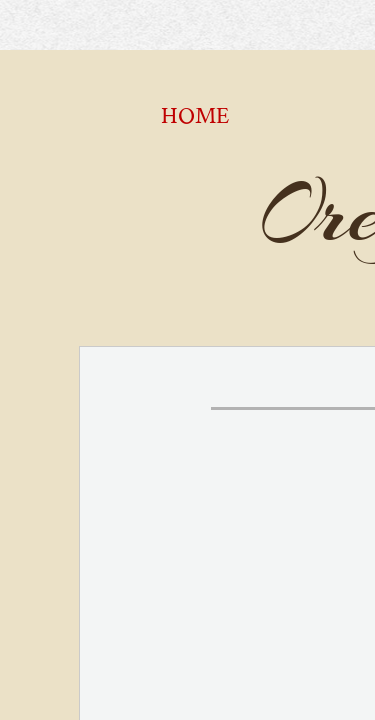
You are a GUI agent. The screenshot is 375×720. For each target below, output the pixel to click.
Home (195, 115)
